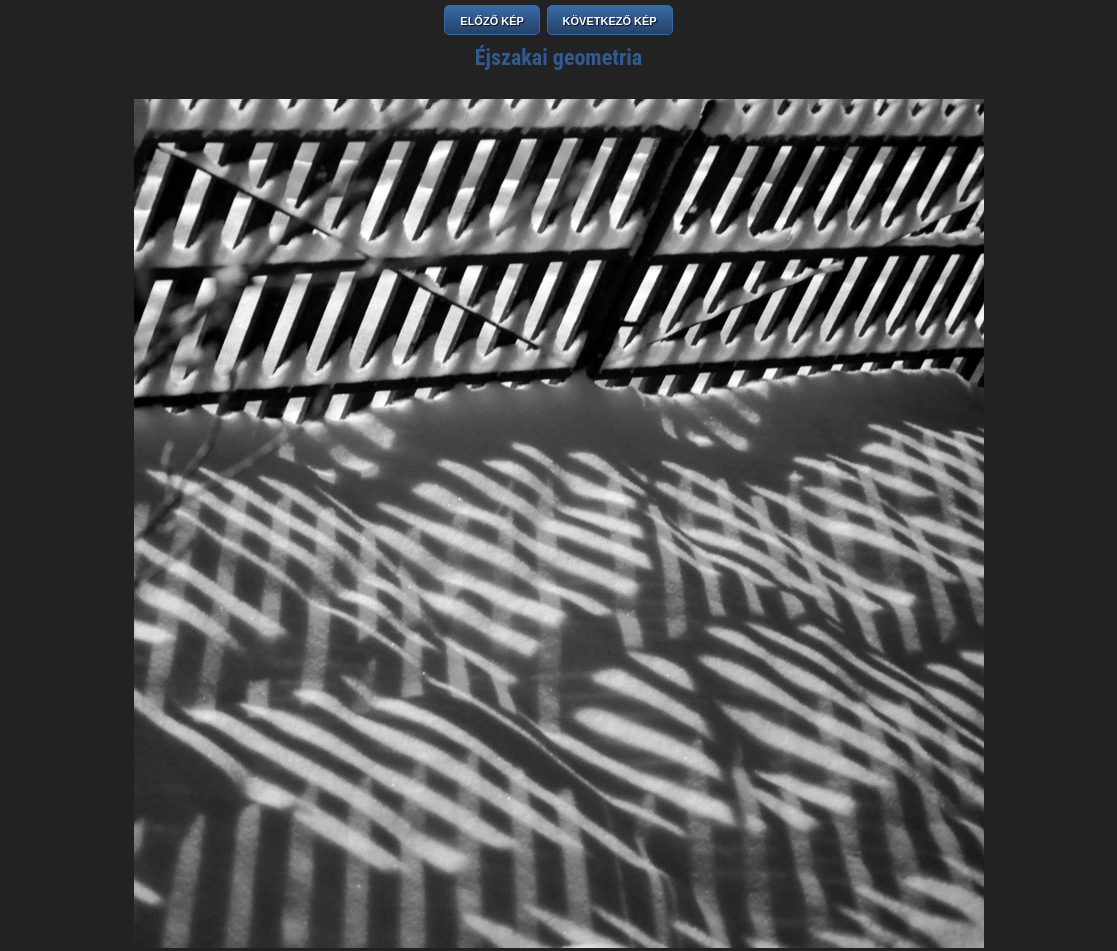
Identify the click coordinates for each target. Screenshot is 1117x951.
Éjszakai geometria (558, 57)
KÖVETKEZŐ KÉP (610, 21)
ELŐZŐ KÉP (492, 21)
